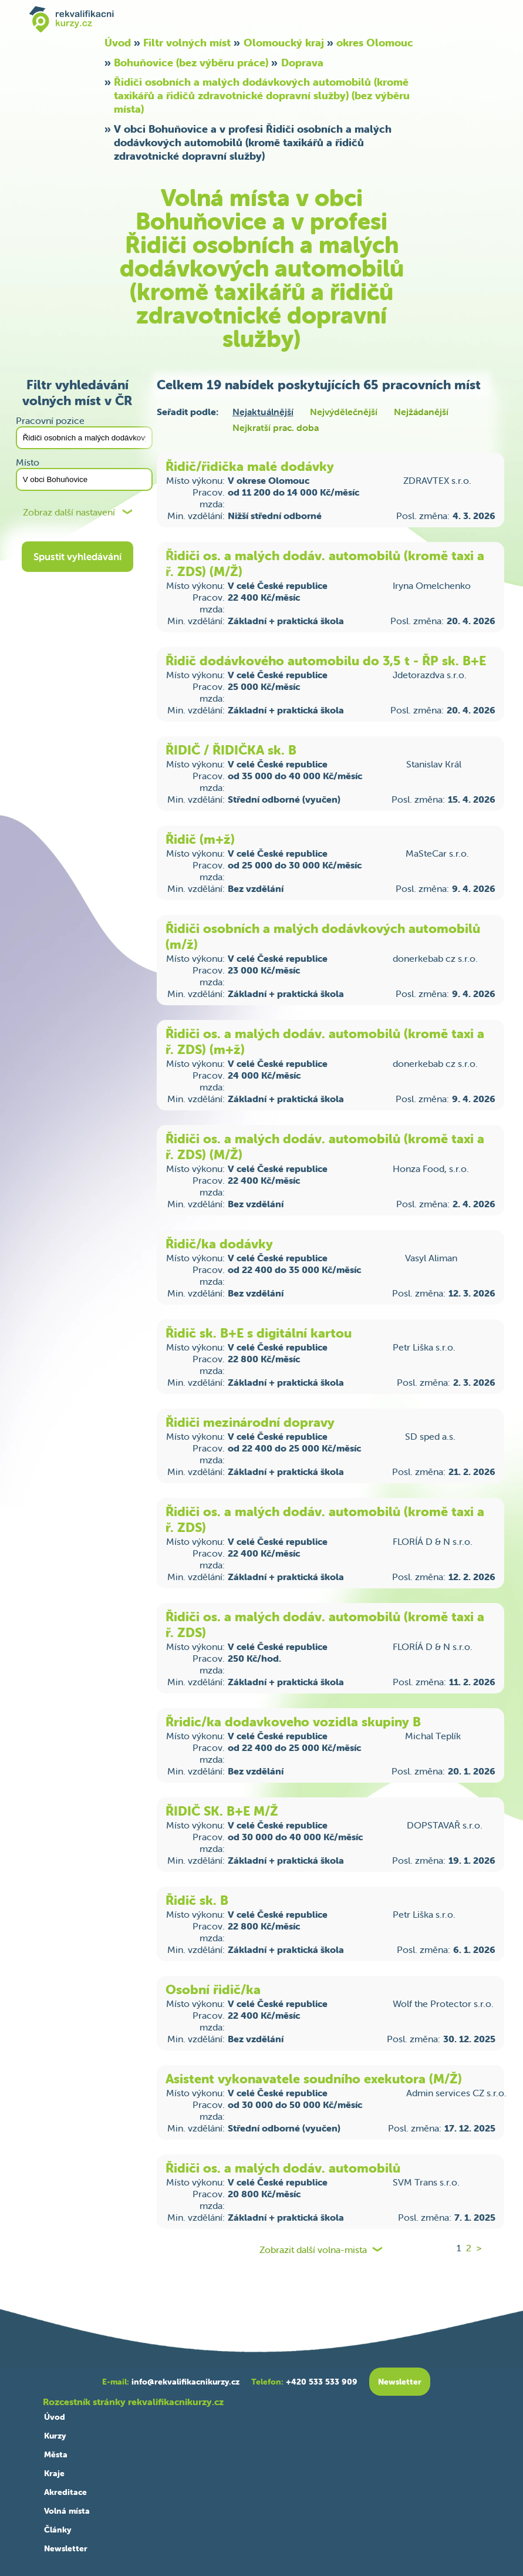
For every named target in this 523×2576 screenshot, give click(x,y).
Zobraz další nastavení (69, 512)
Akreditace (65, 2492)
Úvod (117, 42)
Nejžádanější (421, 411)
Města (56, 2454)
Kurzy (55, 2435)
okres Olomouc (374, 42)
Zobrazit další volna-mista (313, 2249)
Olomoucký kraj (284, 42)
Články (57, 2529)
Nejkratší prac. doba (275, 427)
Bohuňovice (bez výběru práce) (191, 62)
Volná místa (67, 2511)
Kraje (54, 2473)
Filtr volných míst (187, 42)
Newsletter (65, 2548)
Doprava (302, 62)
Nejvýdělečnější (343, 411)
